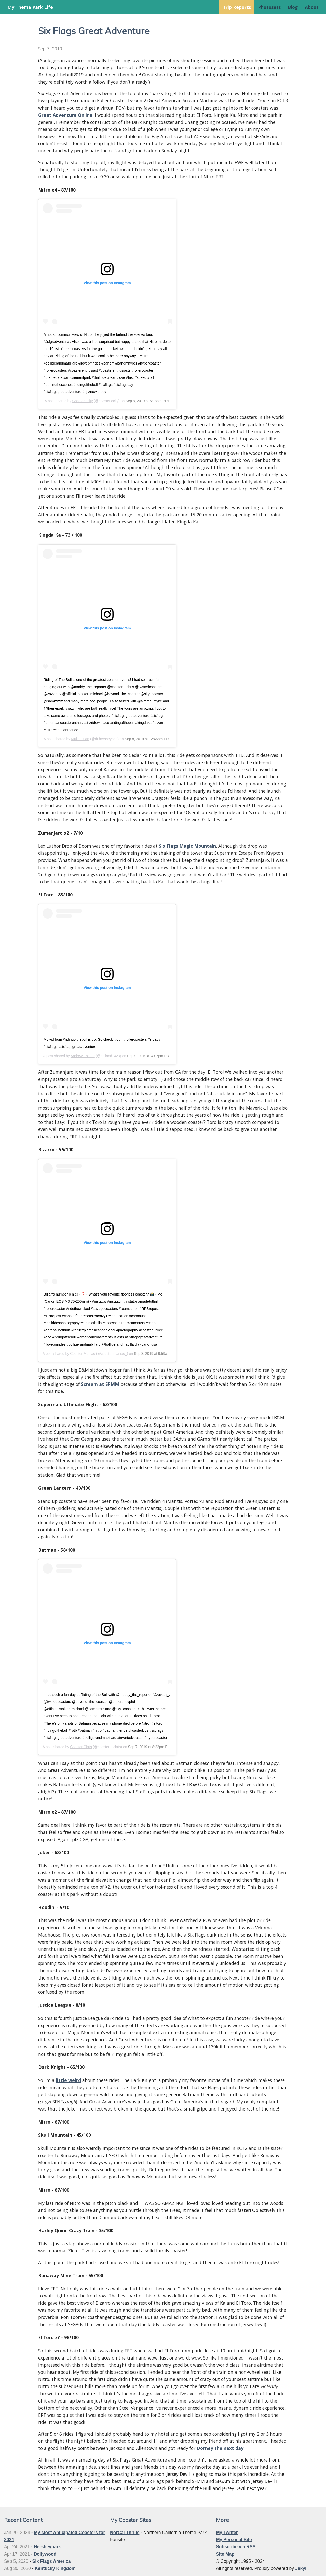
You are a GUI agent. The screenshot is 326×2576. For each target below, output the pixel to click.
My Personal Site (234, 2539)
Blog (293, 7)
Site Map (225, 2554)
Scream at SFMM (100, 1384)
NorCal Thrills (124, 2532)
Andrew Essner (83, 1056)
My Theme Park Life (30, 7)
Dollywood (45, 2554)
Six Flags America (51, 2561)
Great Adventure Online (65, 115)
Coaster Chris (81, 1747)
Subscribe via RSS (235, 2546)
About (312, 7)
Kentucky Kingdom (55, 2568)
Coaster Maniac (82, 1353)
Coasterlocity (82, 401)
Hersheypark (47, 2546)
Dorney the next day (220, 2448)
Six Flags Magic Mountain (187, 846)
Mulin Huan (80, 739)
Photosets (269, 7)
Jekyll (301, 2568)
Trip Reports (237, 7)
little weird (68, 2080)
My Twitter (227, 2532)
